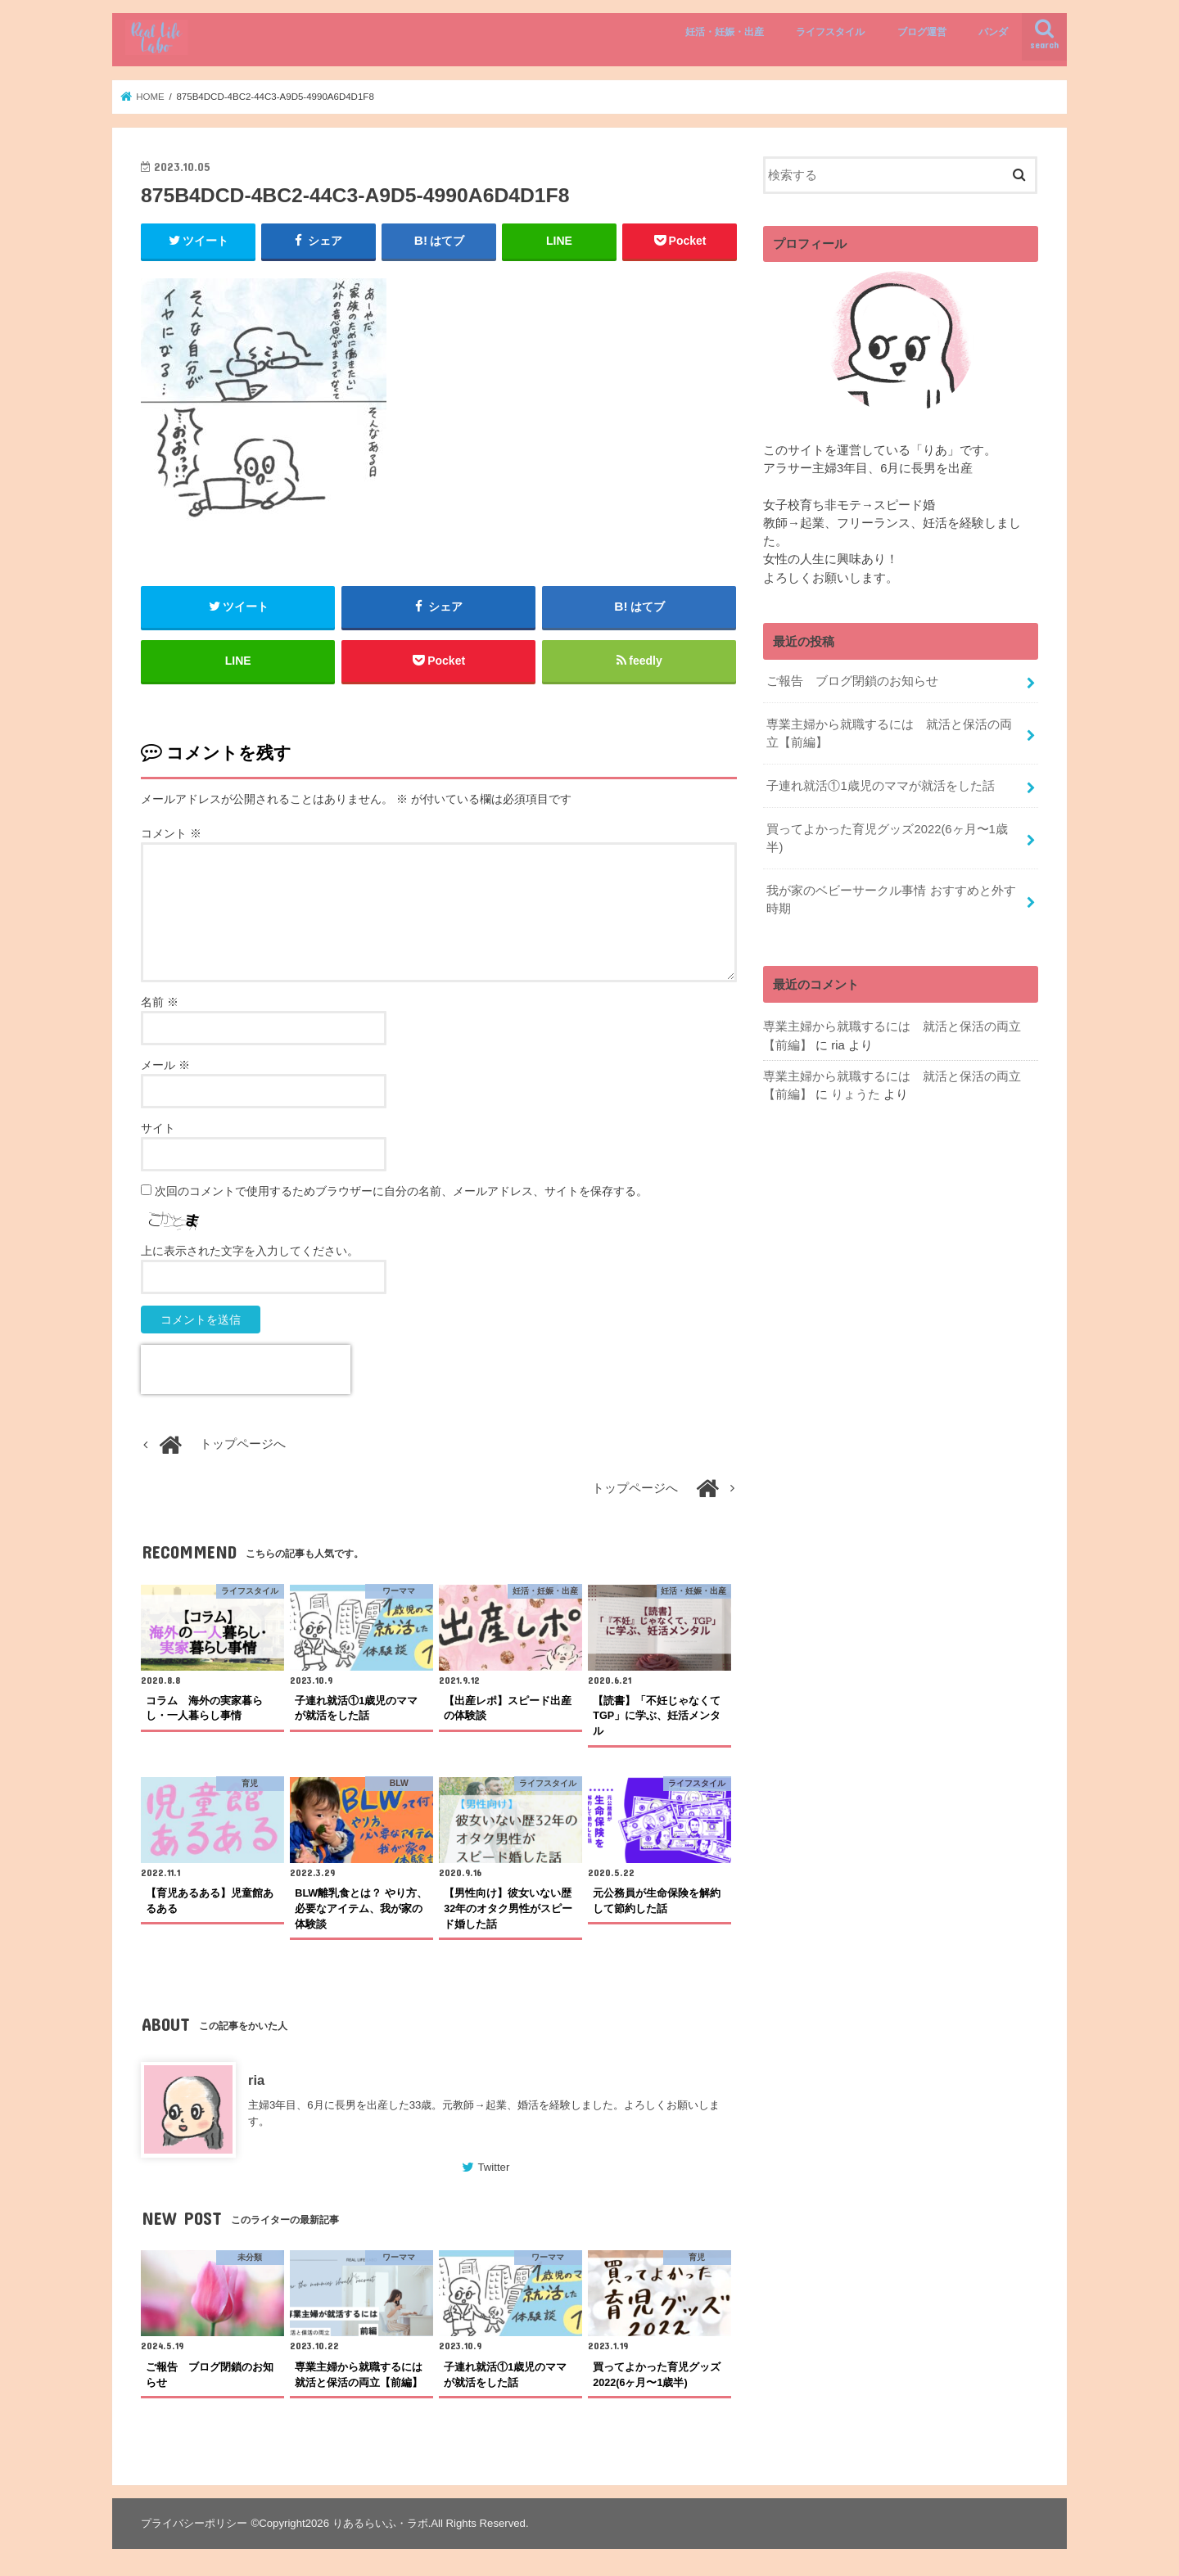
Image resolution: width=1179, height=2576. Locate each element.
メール (165, 1064)
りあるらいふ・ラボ (380, 2523)
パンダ (993, 32)
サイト (158, 1128)
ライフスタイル (830, 32)
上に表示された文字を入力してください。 (250, 1250)
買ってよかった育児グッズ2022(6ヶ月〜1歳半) (886, 838)
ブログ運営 (921, 32)
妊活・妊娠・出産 (724, 32)
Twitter (493, 2168)
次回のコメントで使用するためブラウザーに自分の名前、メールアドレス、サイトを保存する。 (401, 1191)
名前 (159, 1001)
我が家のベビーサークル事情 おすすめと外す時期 (890, 899)
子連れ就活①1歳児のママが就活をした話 (880, 785)
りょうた (855, 1094)
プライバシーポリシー (194, 2523)
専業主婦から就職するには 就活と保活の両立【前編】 (889, 733)
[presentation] (245, 1369)
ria (256, 2080)
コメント (171, 833)
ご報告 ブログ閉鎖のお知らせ (852, 681)
